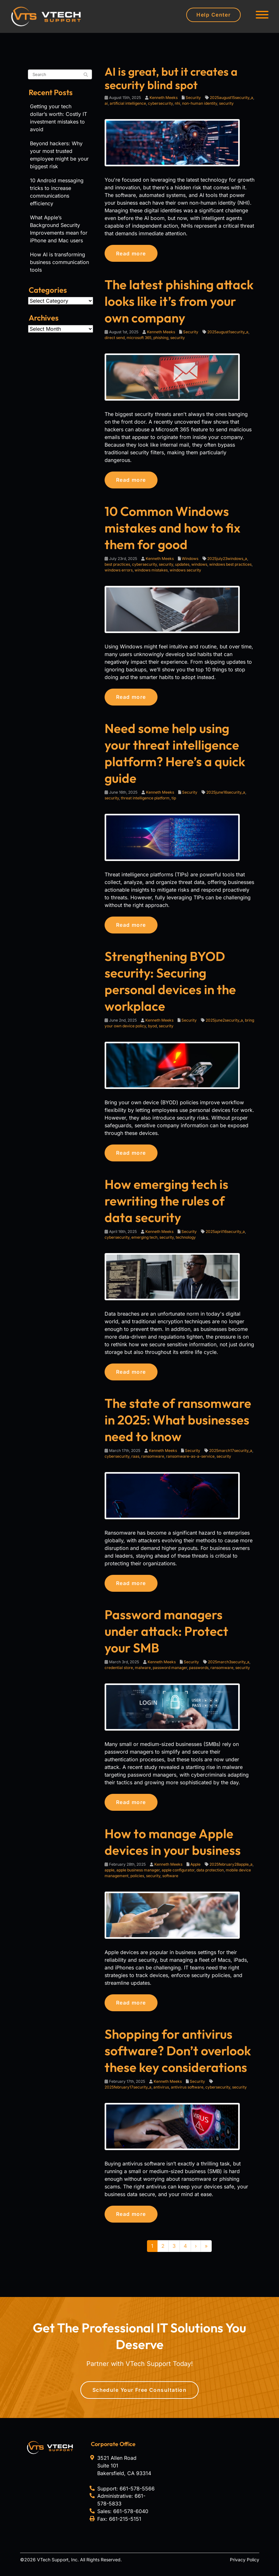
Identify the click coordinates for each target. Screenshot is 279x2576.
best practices (117, 565)
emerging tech (144, 1240)
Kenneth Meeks (164, 97)
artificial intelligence (128, 103)
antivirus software (187, 2092)
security (226, 103)
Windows (190, 559)
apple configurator (178, 1874)
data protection (210, 1874)
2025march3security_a (228, 1666)
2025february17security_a (128, 2092)
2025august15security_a (231, 97)
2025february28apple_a (231, 1869)
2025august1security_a (227, 332)
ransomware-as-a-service (190, 1460)
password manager (170, 1671)
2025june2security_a (224, 1022)
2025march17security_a (230, 1454)
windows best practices (230, 565)
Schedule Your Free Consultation (139, 2396)
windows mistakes (151, 571)
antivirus (161, 2092)
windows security (185, 571)
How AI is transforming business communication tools (59, 262)
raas (135, 1460)
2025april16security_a (225, 1234)
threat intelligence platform (145, 799)
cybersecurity (160, 103)
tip (174, 799)
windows (199, 565)
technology (186, 1240)
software (170, 1880)
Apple (195, 1869)
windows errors (119, 571)
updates (182, 565)
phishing (160, 338)
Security (193, 97)
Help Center (213, 14)
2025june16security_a (225, 794)
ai (106, 103)
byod (152, 1028)
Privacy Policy (244, 2566)
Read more (133, 253)
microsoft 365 (139, 338)
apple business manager (138, 1874)
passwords (199, 1671)
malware (143, 1671)
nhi (177, 103)
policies (137, 1880)
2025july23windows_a (227, 559)
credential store (119, 1671)
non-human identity (199, 103)
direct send (115, 338)
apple (109, 1874)
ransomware (152, 1460)
